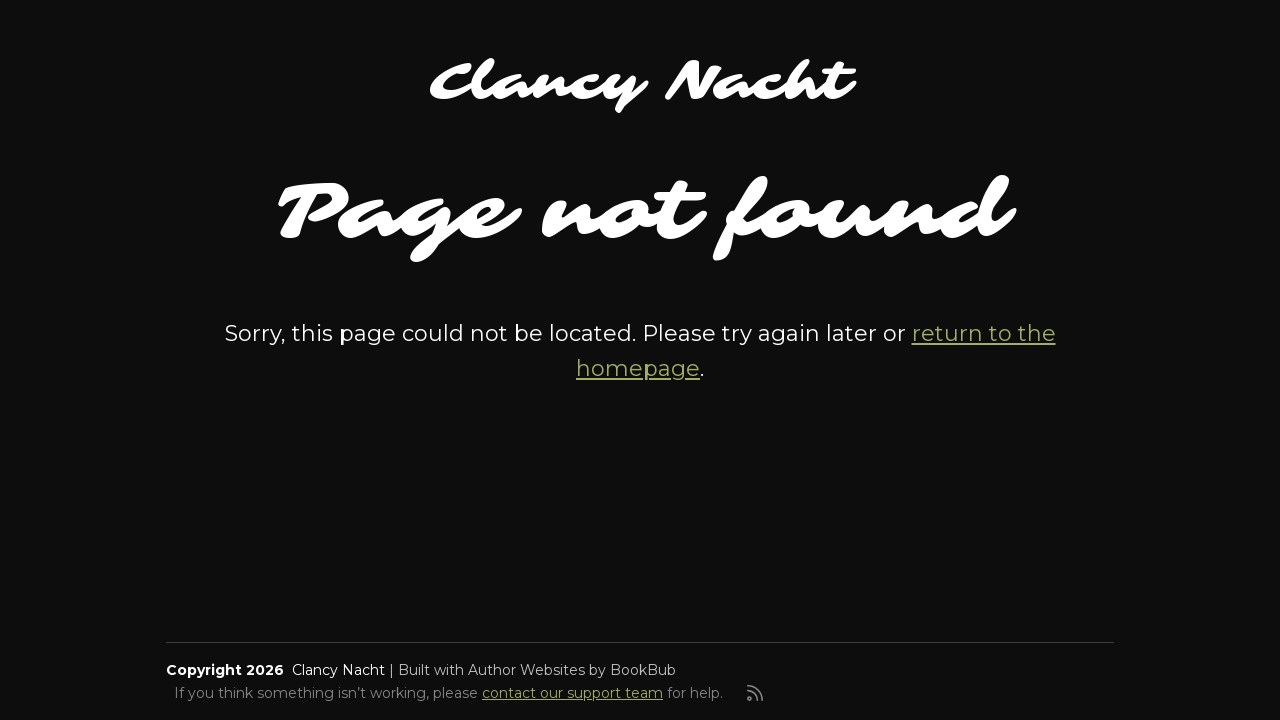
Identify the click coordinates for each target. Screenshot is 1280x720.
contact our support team (572, 693)
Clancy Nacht (640, 81)
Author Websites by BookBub (572, 670)
